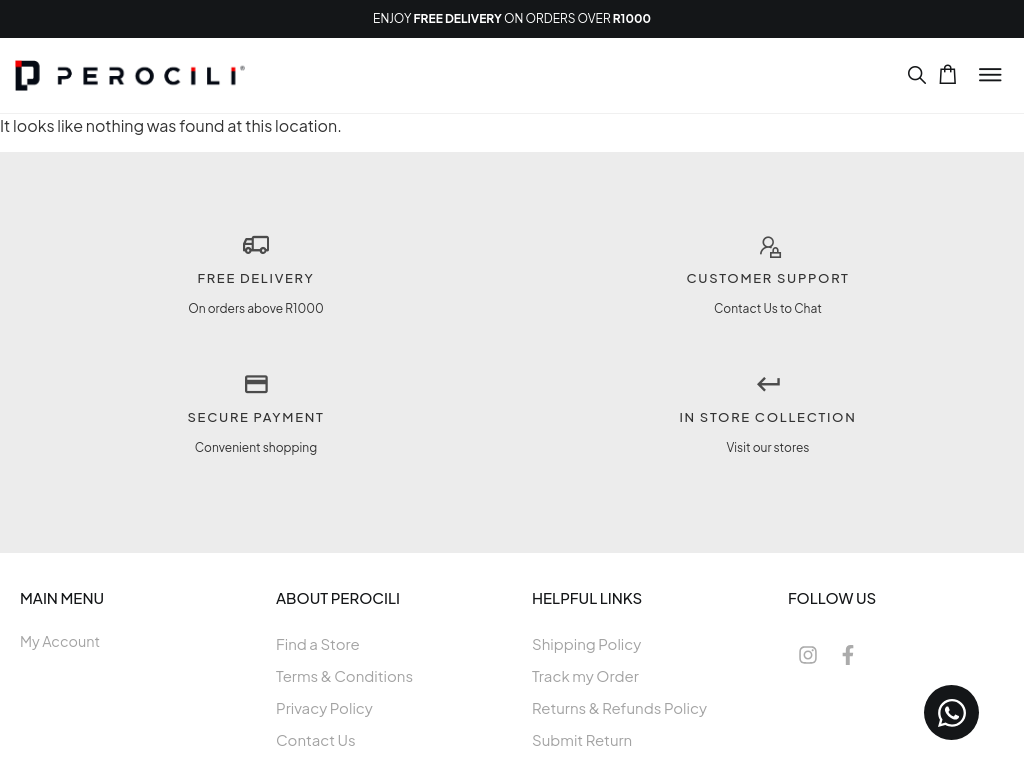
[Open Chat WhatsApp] (951, 712)
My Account (60, 641)
